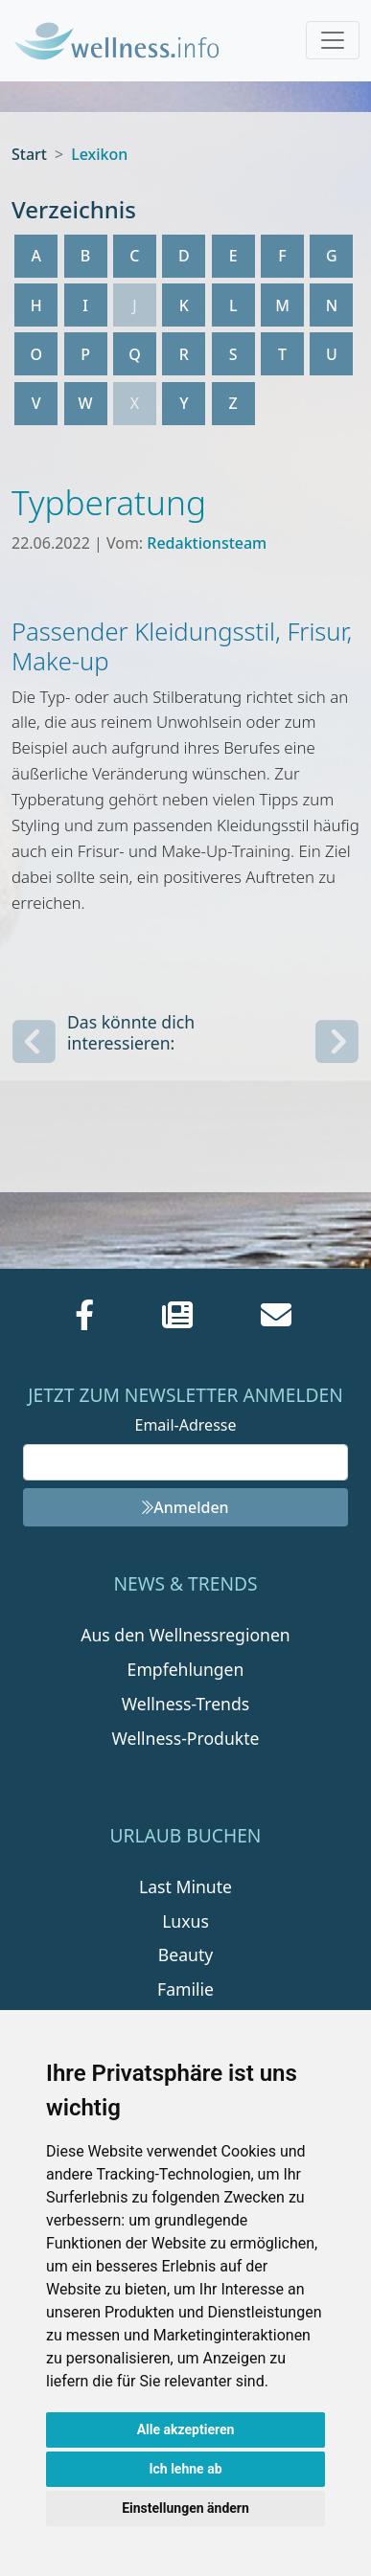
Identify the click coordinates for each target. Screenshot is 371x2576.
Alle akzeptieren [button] (186, 2429)
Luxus (185, 1920)
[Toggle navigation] (332, 40)
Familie (185, 1988)
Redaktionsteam (207, 543)
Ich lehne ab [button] (185, 2468)
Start (29, 154)
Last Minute (185, 1886)
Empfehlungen (186, 1669)
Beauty (185, 1954)
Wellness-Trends (185, 1703)
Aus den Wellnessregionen (185, 1634)
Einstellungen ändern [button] (185, 2508)
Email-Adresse (186, 1424)
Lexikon (99, 154)
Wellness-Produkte (186, 1738)
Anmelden (185, 1507)
